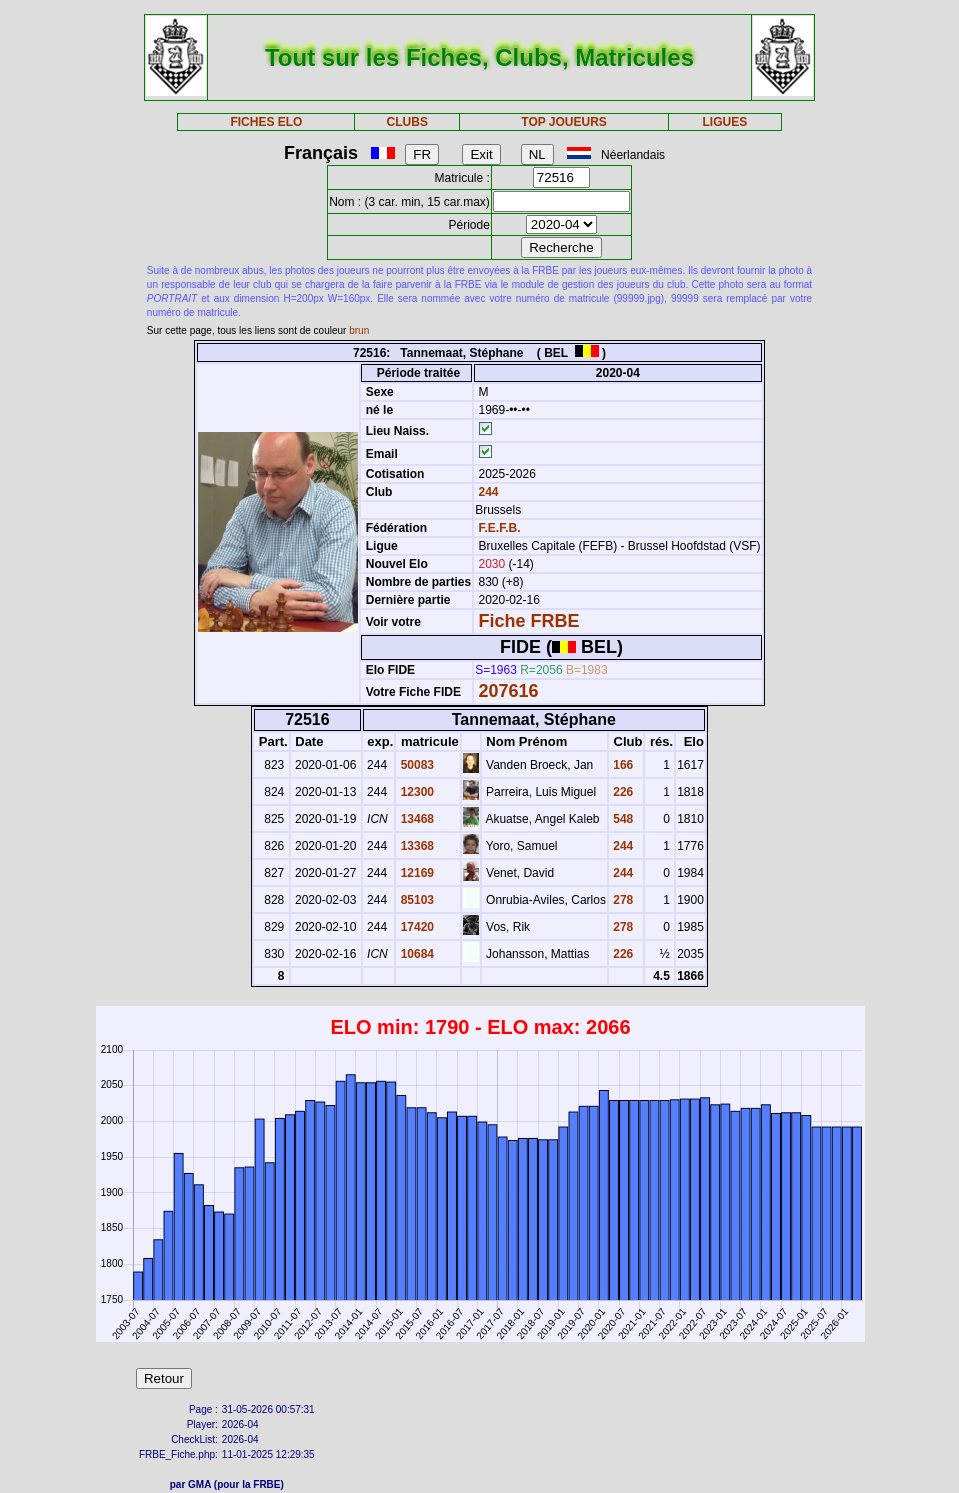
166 (621, 765)
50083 (415, 765)
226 (621, 792)
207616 (508, 691)
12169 (415, 873)
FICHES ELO (266, 122)
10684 (415, 954)
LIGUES (724, 122)
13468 (415, 819)
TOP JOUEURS (564, 122)
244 (486, 492)
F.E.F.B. (499, 528)
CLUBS (407, 122)
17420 (415, 927)
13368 (415, 846)
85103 (415, 900)
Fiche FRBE (528, 621)
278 (621, 900)
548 (621, 819)
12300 (415, 792)
